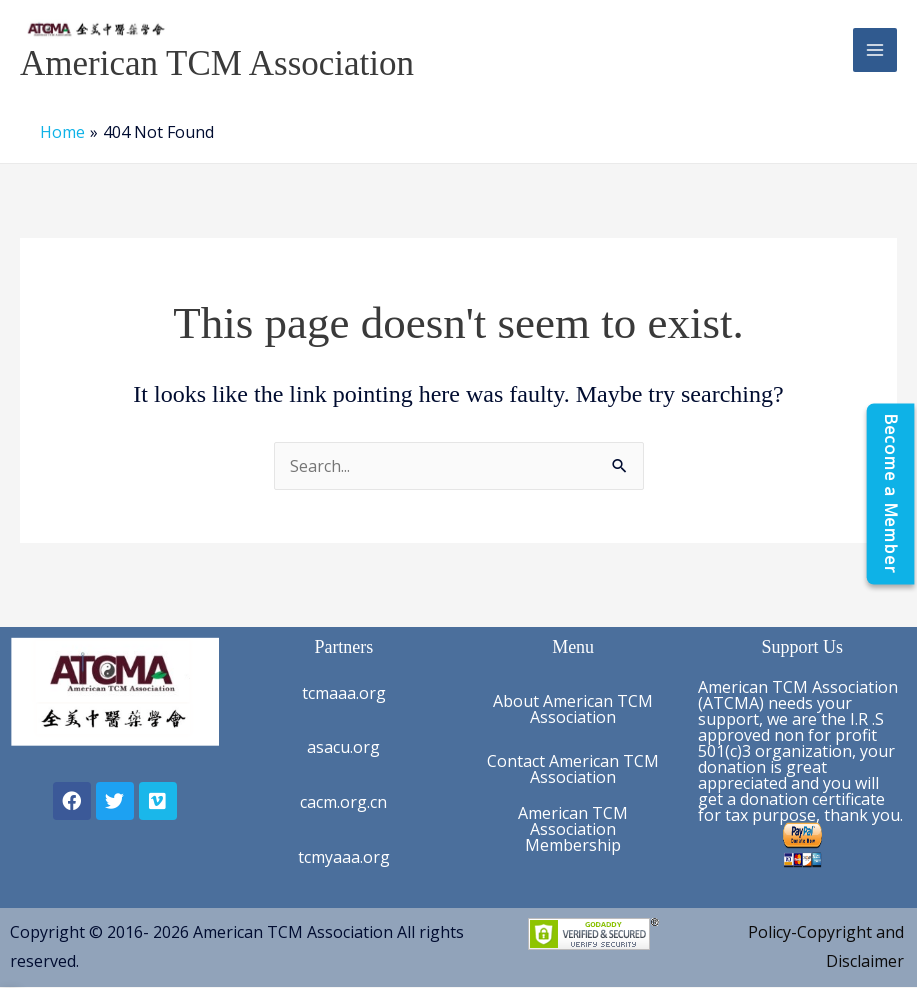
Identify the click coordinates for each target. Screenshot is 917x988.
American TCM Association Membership (573, 829)
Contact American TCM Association (573, 769)
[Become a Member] (890, 494)
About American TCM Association (573, 709)
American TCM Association (217, 63)
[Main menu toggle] (875, 50)
